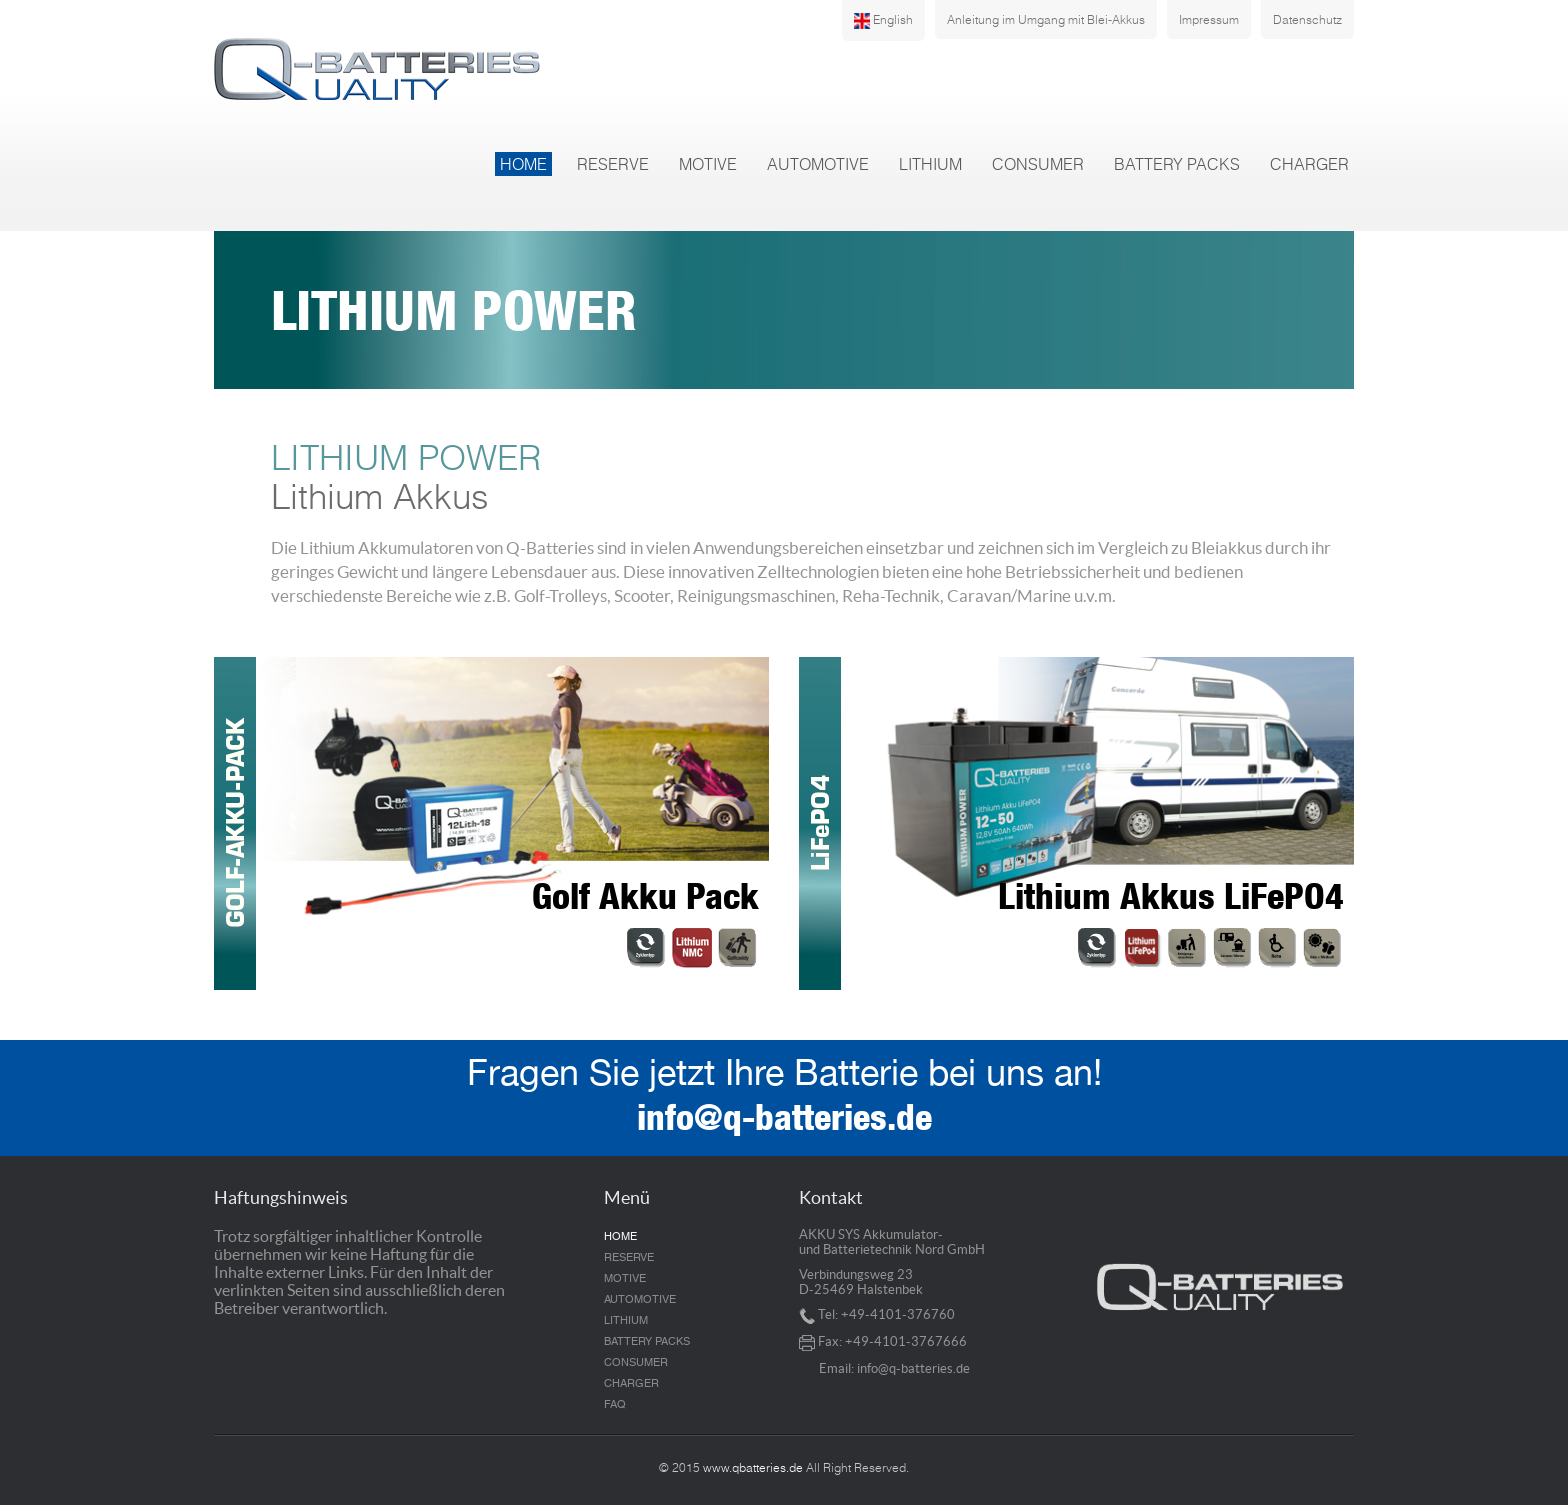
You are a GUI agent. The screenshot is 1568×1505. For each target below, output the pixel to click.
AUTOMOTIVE (818, 164)
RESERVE (613, 164)
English (883, 20)
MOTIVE (708, 164)
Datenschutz (1307, 19)
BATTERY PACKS (1177, 164)
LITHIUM (930, 164)
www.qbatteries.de (753, 1467)
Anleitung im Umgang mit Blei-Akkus (1046, 19)
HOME (523, 164)
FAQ (615, 1404)
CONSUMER (1038, 164)
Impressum (1209, 19)
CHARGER (1309, 164)
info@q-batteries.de (784, 1122)
